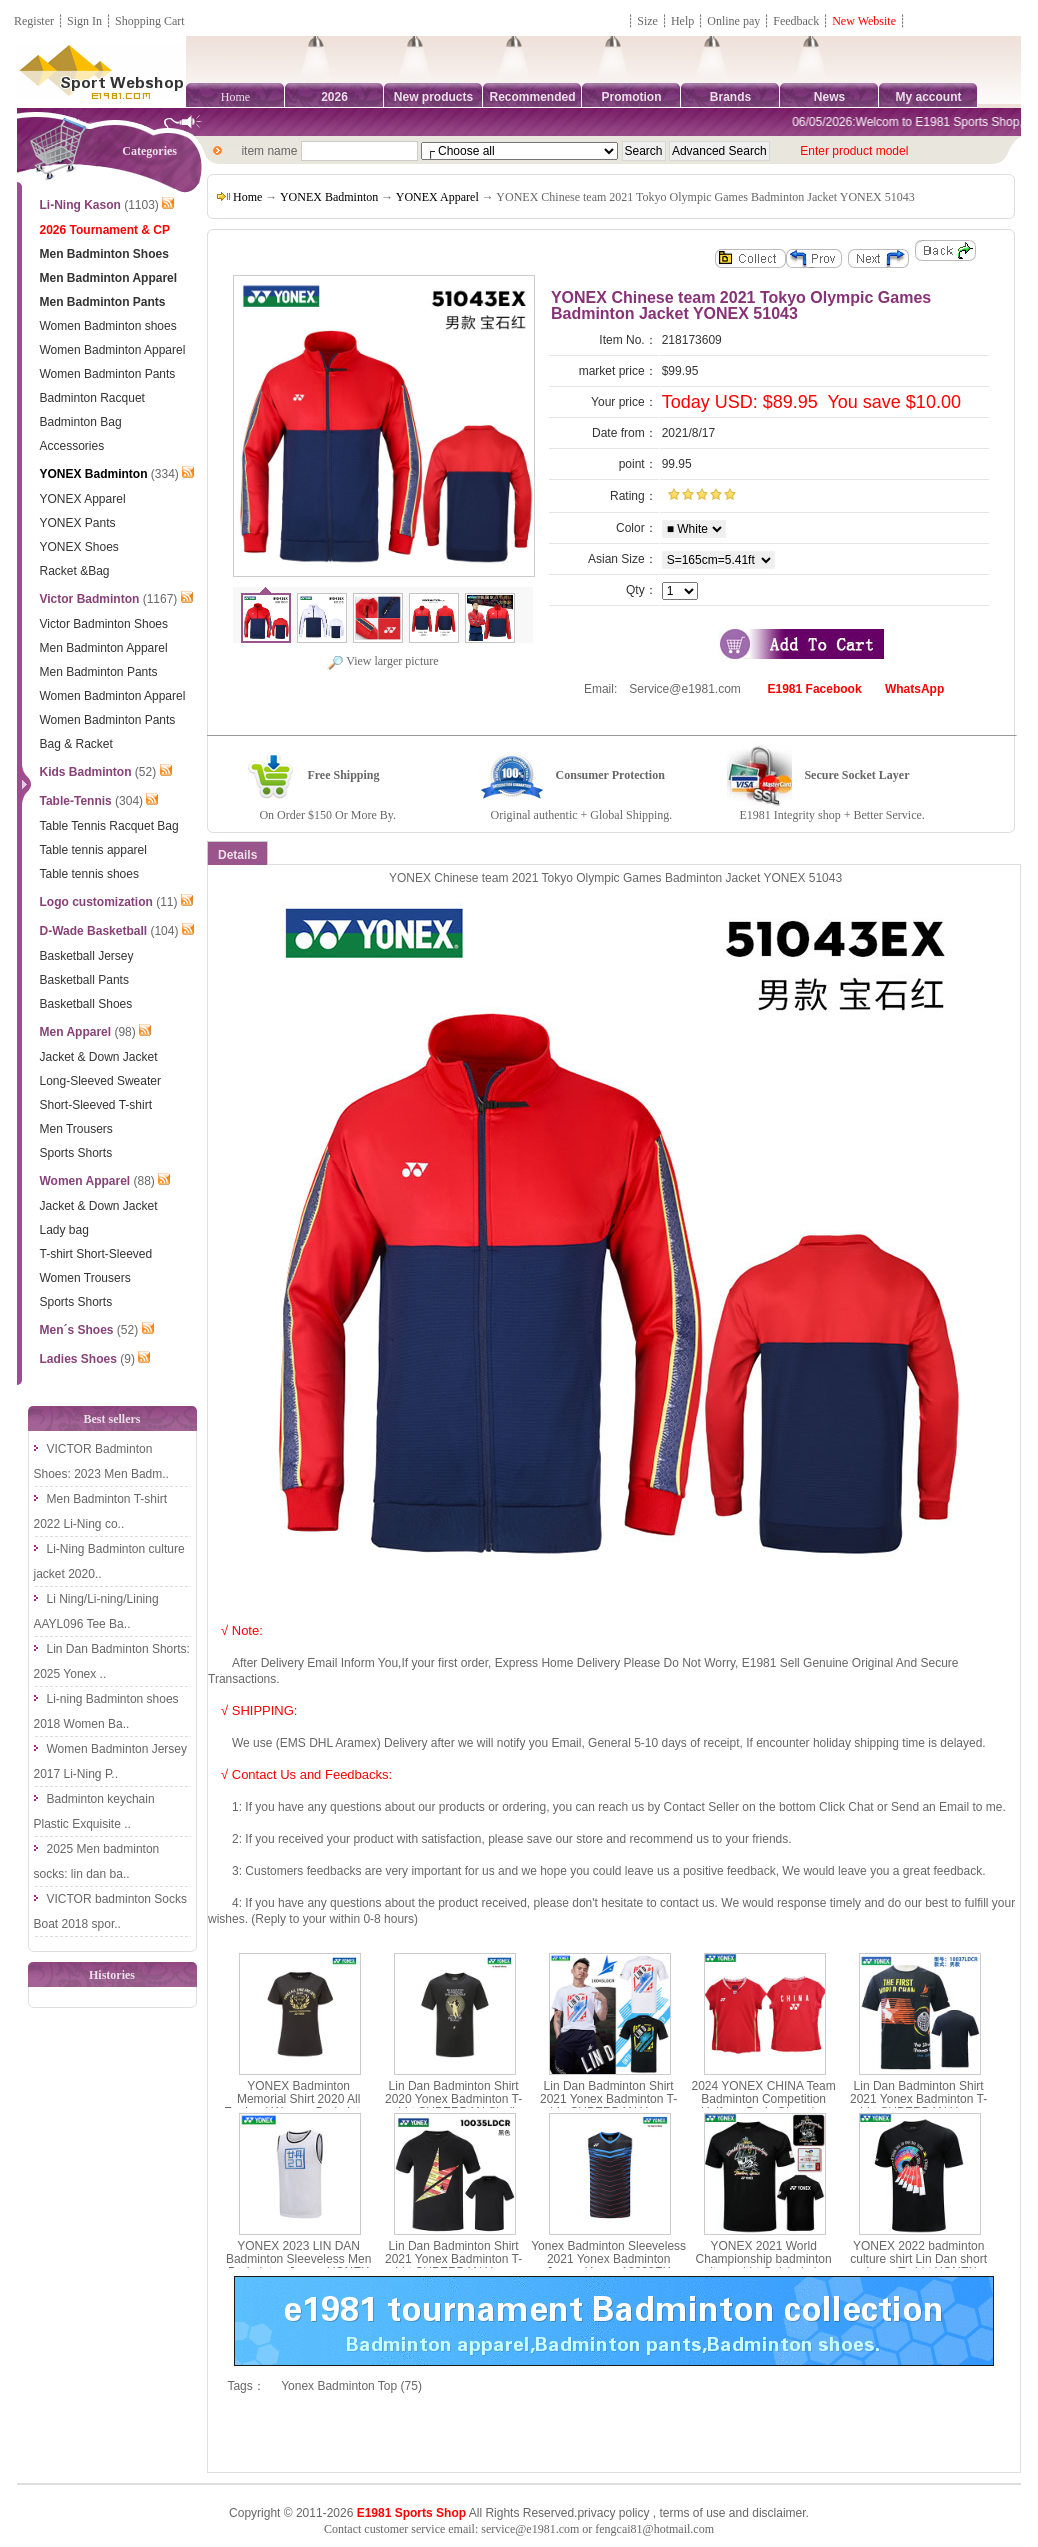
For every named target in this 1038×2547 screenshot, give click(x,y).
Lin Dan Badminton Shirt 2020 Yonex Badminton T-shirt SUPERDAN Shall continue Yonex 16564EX (453, 2106)
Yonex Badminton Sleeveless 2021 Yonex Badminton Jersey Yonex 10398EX (608, 2259)
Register (34, 21)
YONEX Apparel (437, 197)
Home (235, 97)
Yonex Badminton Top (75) (351, 2386)
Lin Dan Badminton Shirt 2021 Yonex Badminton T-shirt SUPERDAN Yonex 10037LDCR (918, 2106)
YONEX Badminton (329, 197)
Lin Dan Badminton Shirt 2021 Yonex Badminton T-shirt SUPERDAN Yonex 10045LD (608, 2106)
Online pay (733, 21)
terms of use (692, 2513)
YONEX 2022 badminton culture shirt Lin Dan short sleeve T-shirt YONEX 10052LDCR (918, 2266)
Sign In (84, 21)
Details (237, 855)
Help (682, 21)
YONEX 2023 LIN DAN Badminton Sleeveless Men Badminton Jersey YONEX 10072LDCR (298, 2266)
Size (647, 21)
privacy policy (613, 2513)
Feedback (797, 21)
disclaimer (778, 2513)
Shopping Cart (150, 21)
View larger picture (382, 661)
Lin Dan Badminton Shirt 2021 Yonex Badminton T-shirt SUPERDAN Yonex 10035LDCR (453, 2266)
